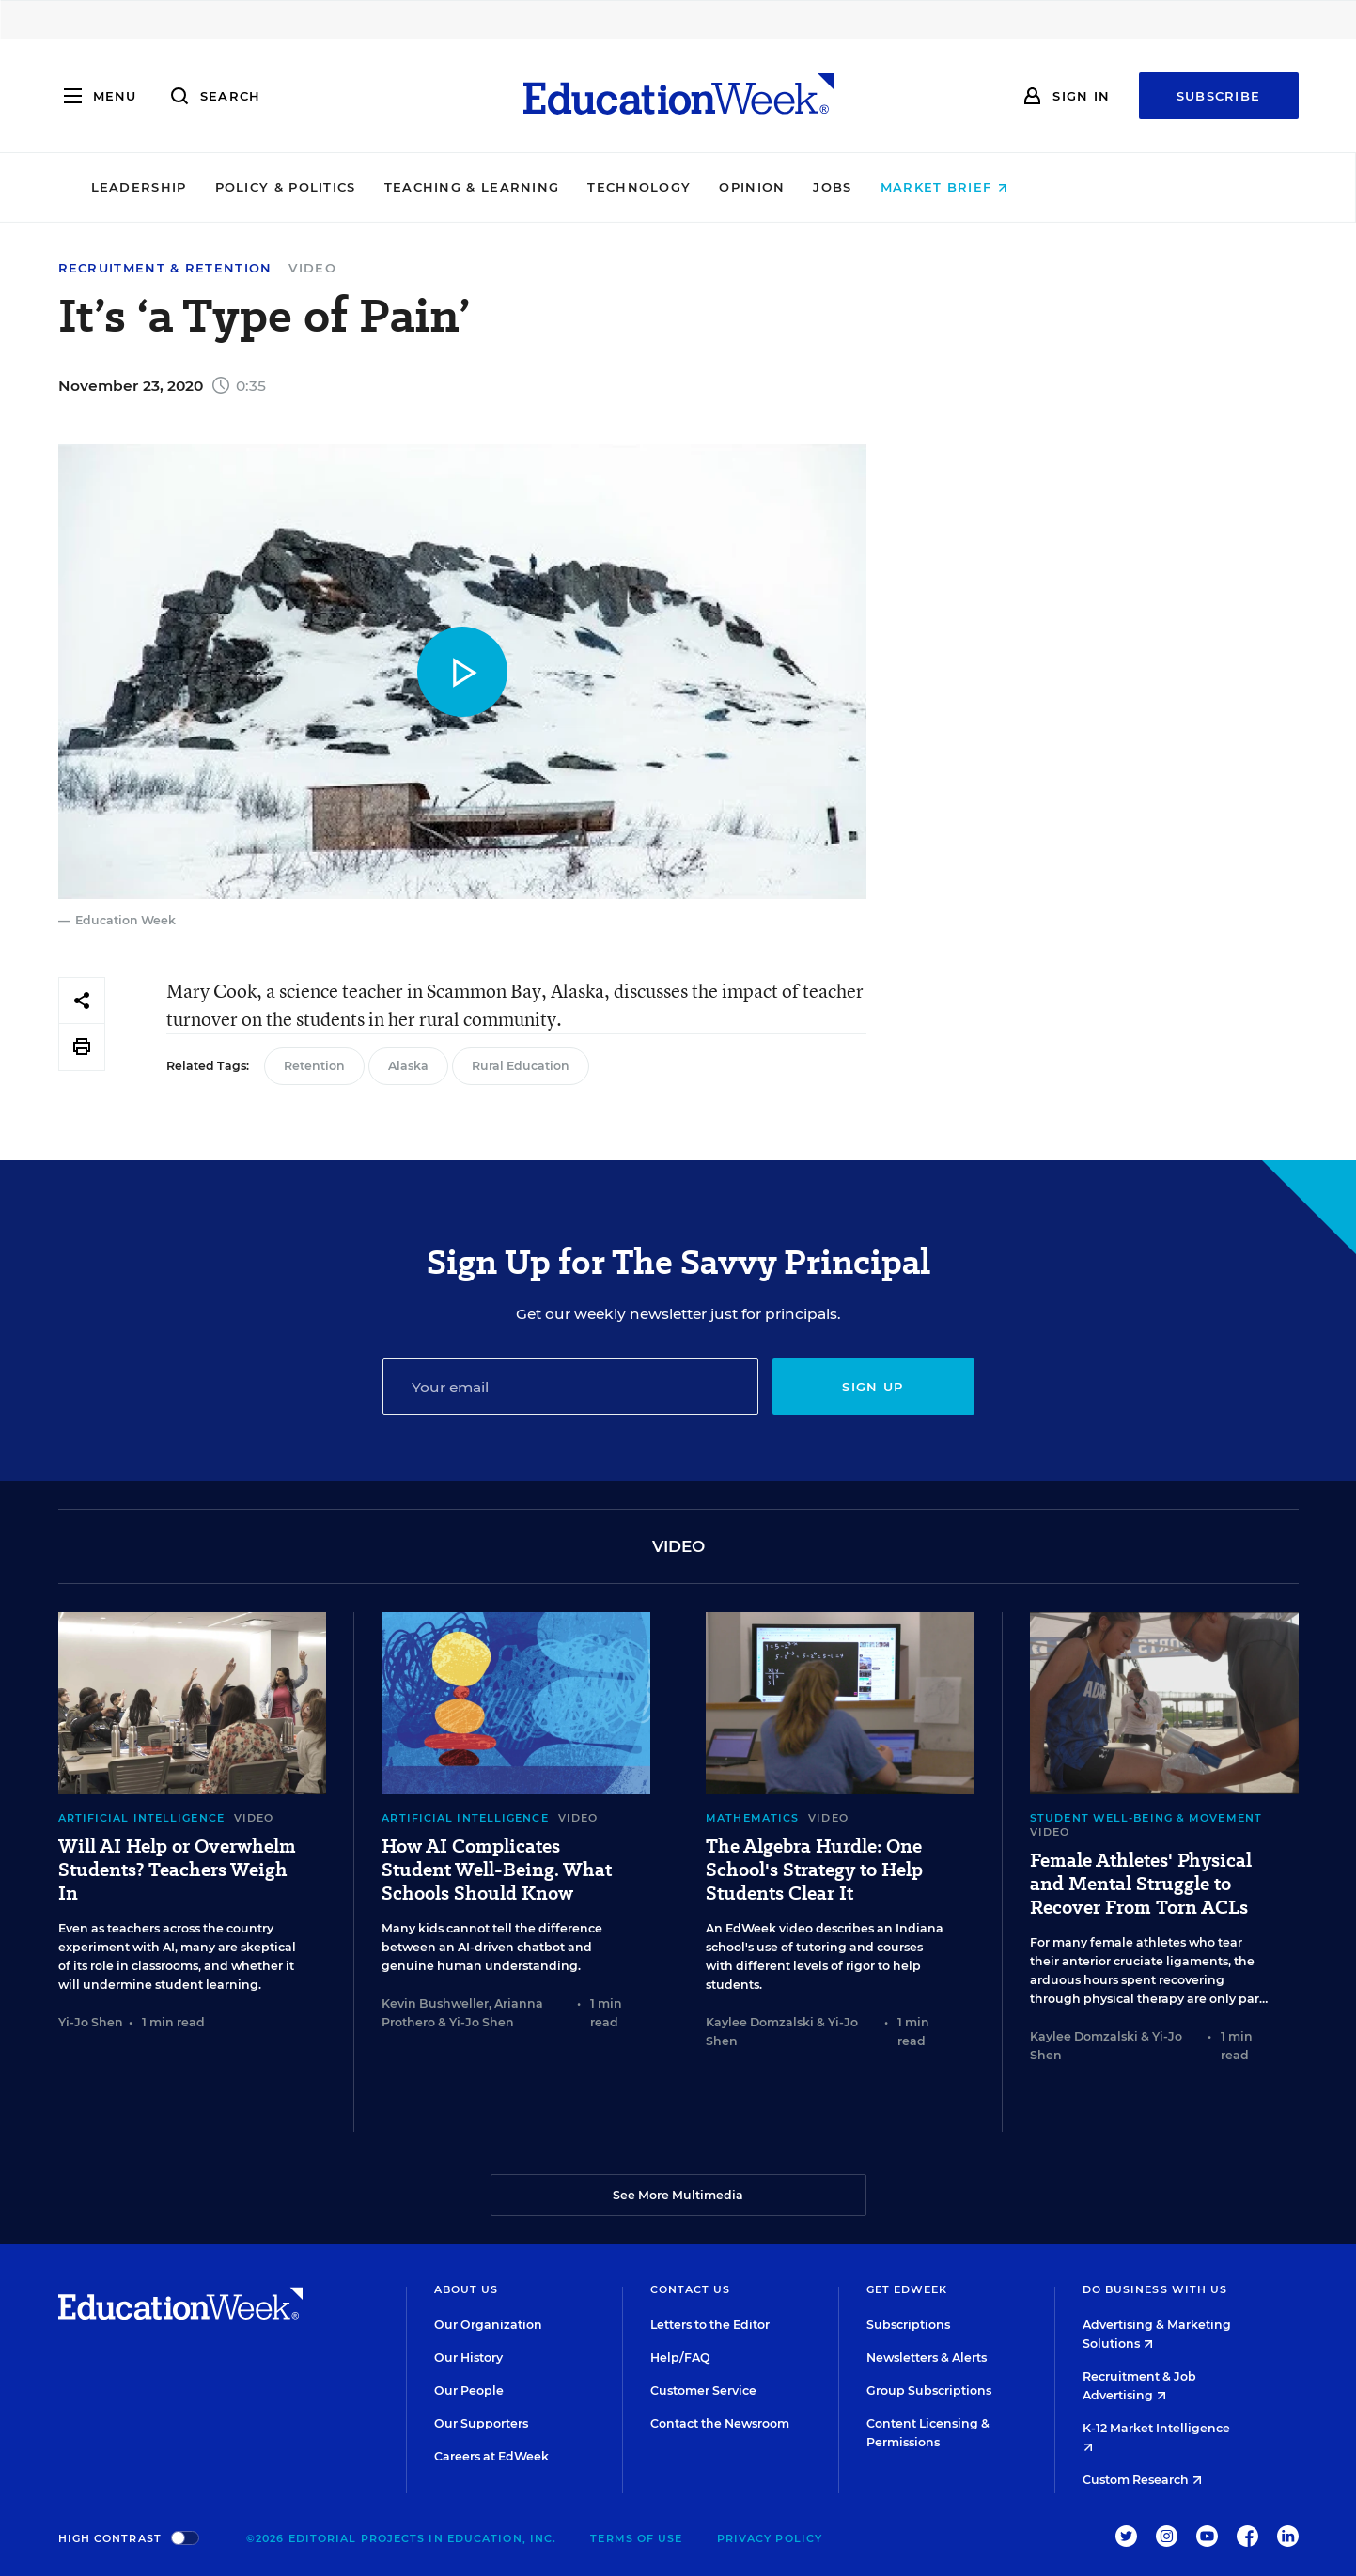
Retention (314, 1066)
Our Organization (488, 2325)
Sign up (872, 1386)
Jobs (962, 186)
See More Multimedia (678, 2195)
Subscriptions (908, 2325)
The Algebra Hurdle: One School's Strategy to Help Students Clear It (814, 1870)
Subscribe (1219, 95)
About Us (466, 2289)
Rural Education (520, 1066)
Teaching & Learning (601, 186)
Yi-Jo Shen (90, 2022)
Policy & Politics (414, 186)
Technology (768, 186)
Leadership (268, 186)
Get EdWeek (907, 2289)
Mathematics (752, 1817)
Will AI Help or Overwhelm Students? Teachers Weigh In (177, 1870)
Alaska (408, 1066)
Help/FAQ (680, 2358)
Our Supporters (481, 2423)
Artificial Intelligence (141, 1817)
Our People (469, 2390)
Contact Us (690, 2289)
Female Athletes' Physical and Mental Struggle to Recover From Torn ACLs (1141, 1884)
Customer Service (703, 2390)
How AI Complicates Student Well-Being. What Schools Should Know (497, 1870)
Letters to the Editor (710, 2325)
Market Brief (1072, 186)
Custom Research (1142, 2480)
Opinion (881, 186)
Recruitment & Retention (165, 268)
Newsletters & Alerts (926, 2358)
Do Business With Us (1155, 2289)
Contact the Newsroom (719, 2423)
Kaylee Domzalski (760, 2022)
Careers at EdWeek (491, 2456)
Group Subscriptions (928, 2390)
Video (312, 267)
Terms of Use (636, 2538)
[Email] (570, 1386)
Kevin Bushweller (435, 2003)
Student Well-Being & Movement (1146, 1817)
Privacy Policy (769, 2538)
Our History (468, 2358)
